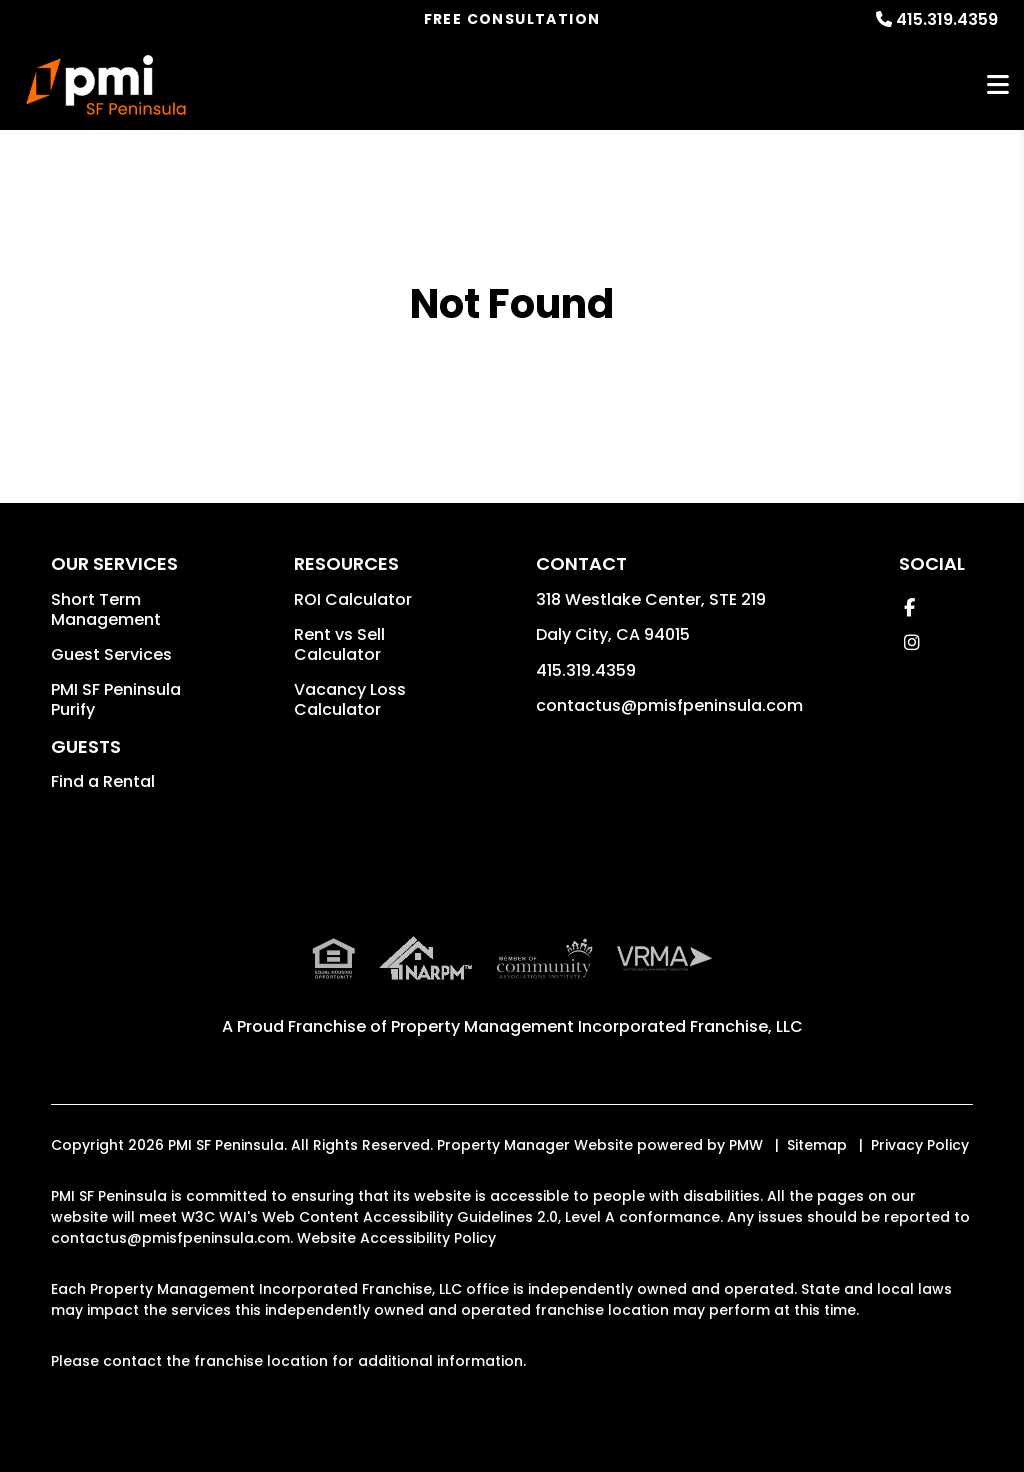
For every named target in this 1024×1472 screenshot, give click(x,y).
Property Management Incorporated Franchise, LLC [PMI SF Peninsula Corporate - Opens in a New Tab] (597, 1026)
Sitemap (817, 1145)
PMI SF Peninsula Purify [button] (116, 699)
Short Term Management (106, 609)
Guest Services (111, 654)
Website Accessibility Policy (396, 1238)
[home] (106, 85)
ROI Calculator (353, 599)
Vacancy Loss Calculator (350, 699)
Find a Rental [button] (103, 781)
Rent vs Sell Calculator (339, 644)
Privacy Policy (920, 1145)
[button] (909, 607)
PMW (746, 1145)
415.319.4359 (947, 19)
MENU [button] (998, 85)
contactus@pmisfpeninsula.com (669, 705)
